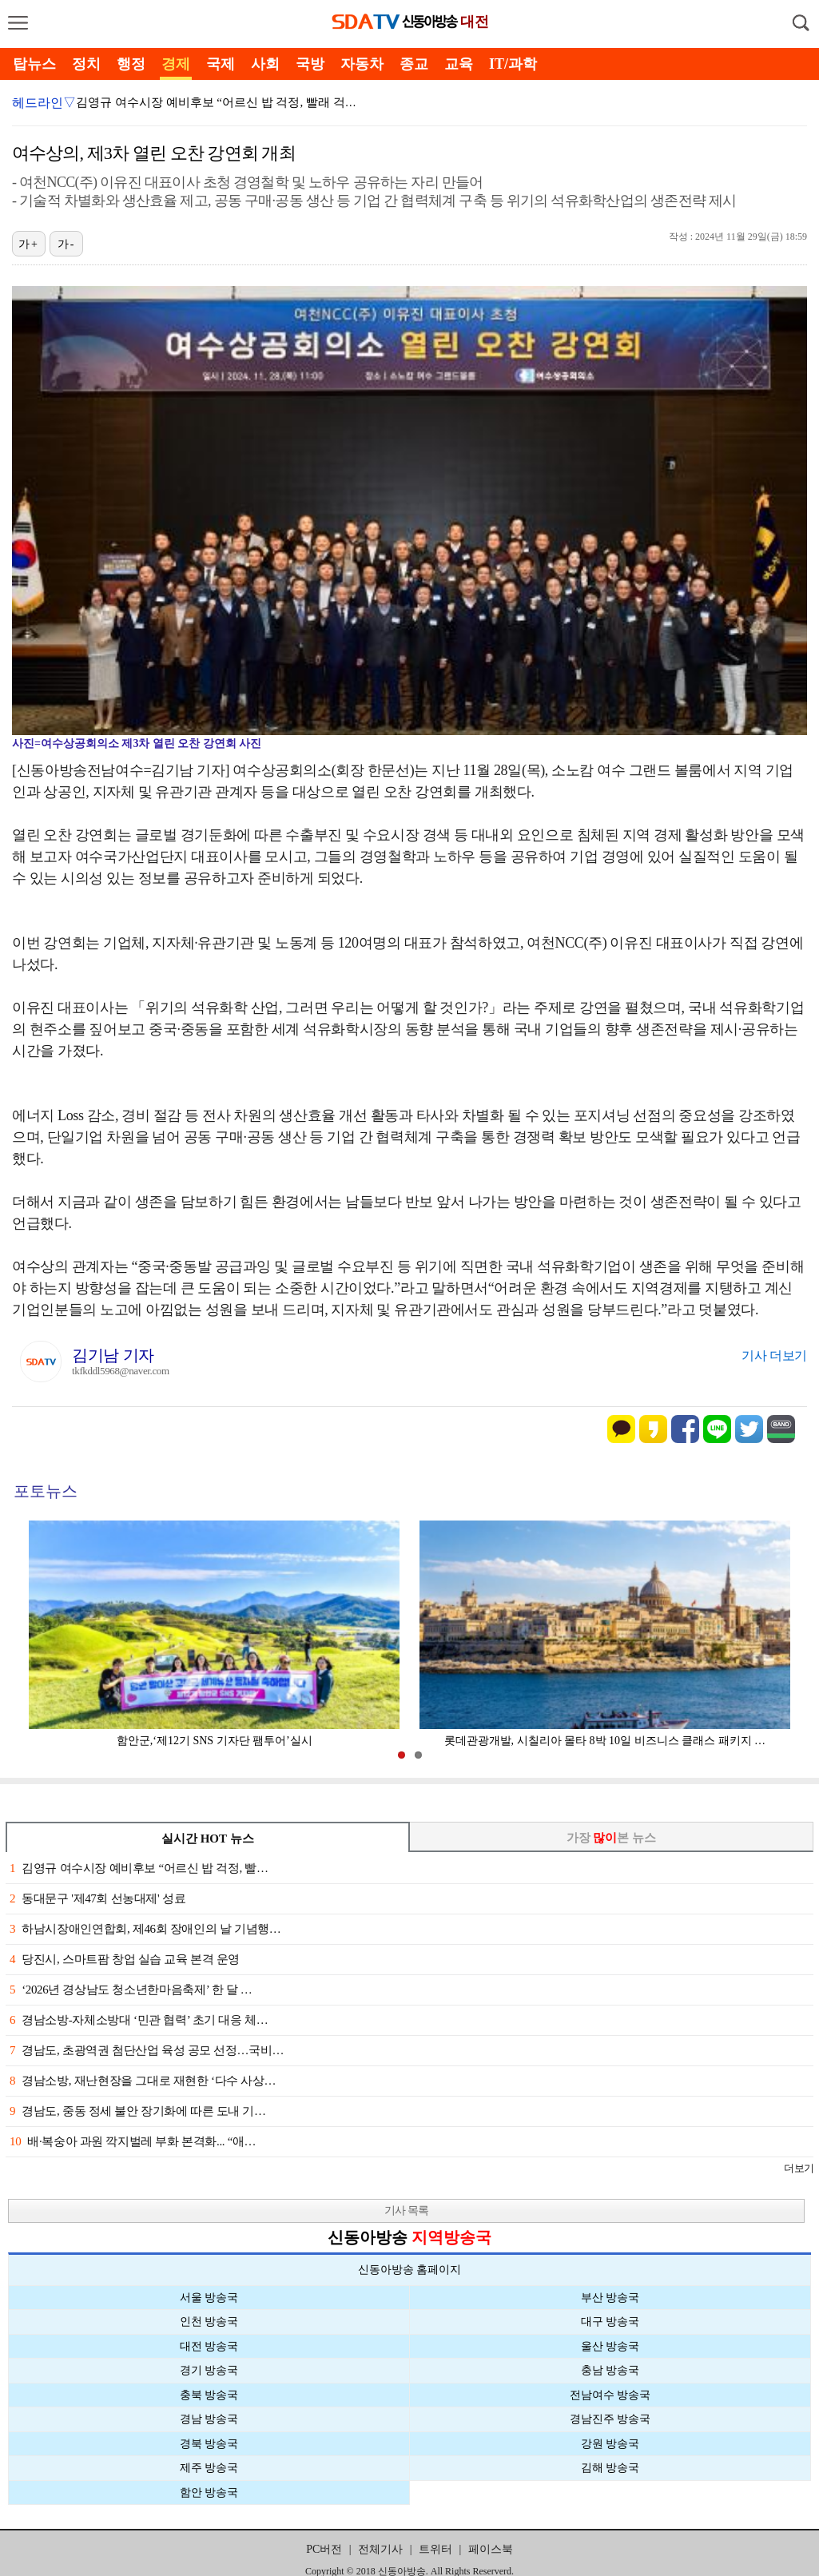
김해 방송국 (610, 2468)
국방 (310, 64)
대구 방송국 (610, 2322)
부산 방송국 (610, 2298)
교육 (458, 64)
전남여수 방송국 (610, 2395)
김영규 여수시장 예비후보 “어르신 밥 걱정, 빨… (139, 1868)
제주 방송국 (209, 2468)
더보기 (798, 2168)
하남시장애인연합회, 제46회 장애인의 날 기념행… (145, 1928)
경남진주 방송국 (610, 2419)
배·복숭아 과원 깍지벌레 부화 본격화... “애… (133, 2141)
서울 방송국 (209, 2298)
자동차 (362, 64)
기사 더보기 (774, 1355)
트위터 (435, 2549)
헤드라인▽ (44, 102)
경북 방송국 (209, 2444)
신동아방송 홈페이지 (410, 2270)
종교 (414, 64)
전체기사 (380, 2549)
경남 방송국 (209, 2419)
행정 (131, 64)
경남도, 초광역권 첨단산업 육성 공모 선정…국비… (147, 2050)
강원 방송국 (610, 2444)
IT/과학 (513, 64)
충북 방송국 (209, 2395)
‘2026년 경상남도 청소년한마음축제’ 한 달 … (131, 1989)
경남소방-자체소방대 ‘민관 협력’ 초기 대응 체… (139, 2019)
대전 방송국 (209, 2346)
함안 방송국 (209, 2492)
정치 (86, 64)
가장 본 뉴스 (612, 1837)
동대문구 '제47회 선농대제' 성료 (97, 1898)
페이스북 (490, 2549)
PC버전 (324, 2549)
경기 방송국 (209, 2370)
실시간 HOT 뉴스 (207, 1838)
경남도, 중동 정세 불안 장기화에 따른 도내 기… (138, 2111)
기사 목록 (406, 2210)
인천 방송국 (209, 2322)
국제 (220, 64)
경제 (175, 64)
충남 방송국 (610, 2370)
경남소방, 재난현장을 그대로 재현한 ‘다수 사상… (143, 2080)
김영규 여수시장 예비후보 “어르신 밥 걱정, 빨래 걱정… (222, 102)
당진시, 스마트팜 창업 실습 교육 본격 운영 (125, 1959)
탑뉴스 (34, 64)
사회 (265, 64)
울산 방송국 (610, 2346)
